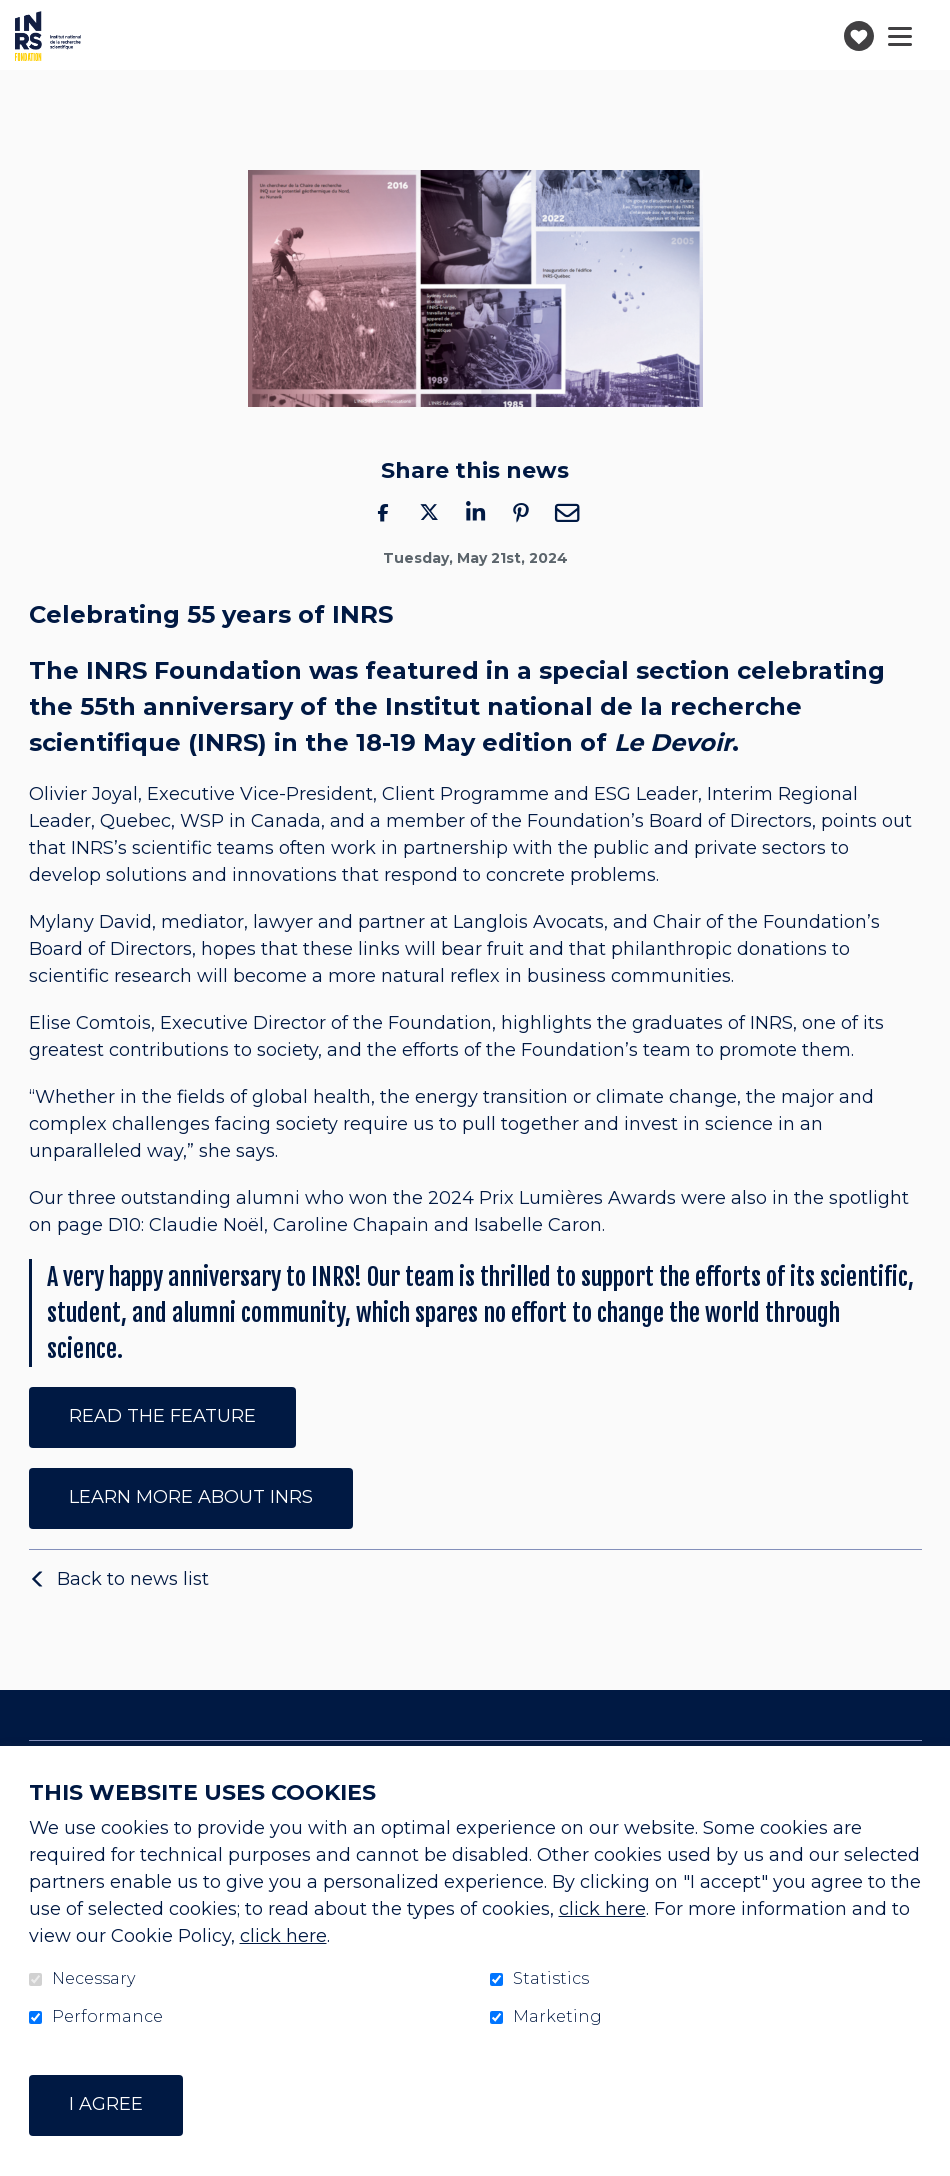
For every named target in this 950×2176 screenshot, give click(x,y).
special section (634, 671)
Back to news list (133, 1579)
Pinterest (521, 512)
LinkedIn (475, 512)
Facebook (383, 512)
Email (567, 512)
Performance (107, 2017)
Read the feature (162, 1416)
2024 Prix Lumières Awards (552, 1199)
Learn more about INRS (191, 1497)
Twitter (429, 512)
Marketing (557, 2017)
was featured (394, 671)
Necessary (93, 1979)
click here (602, 1909)
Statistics (551, 1979)
